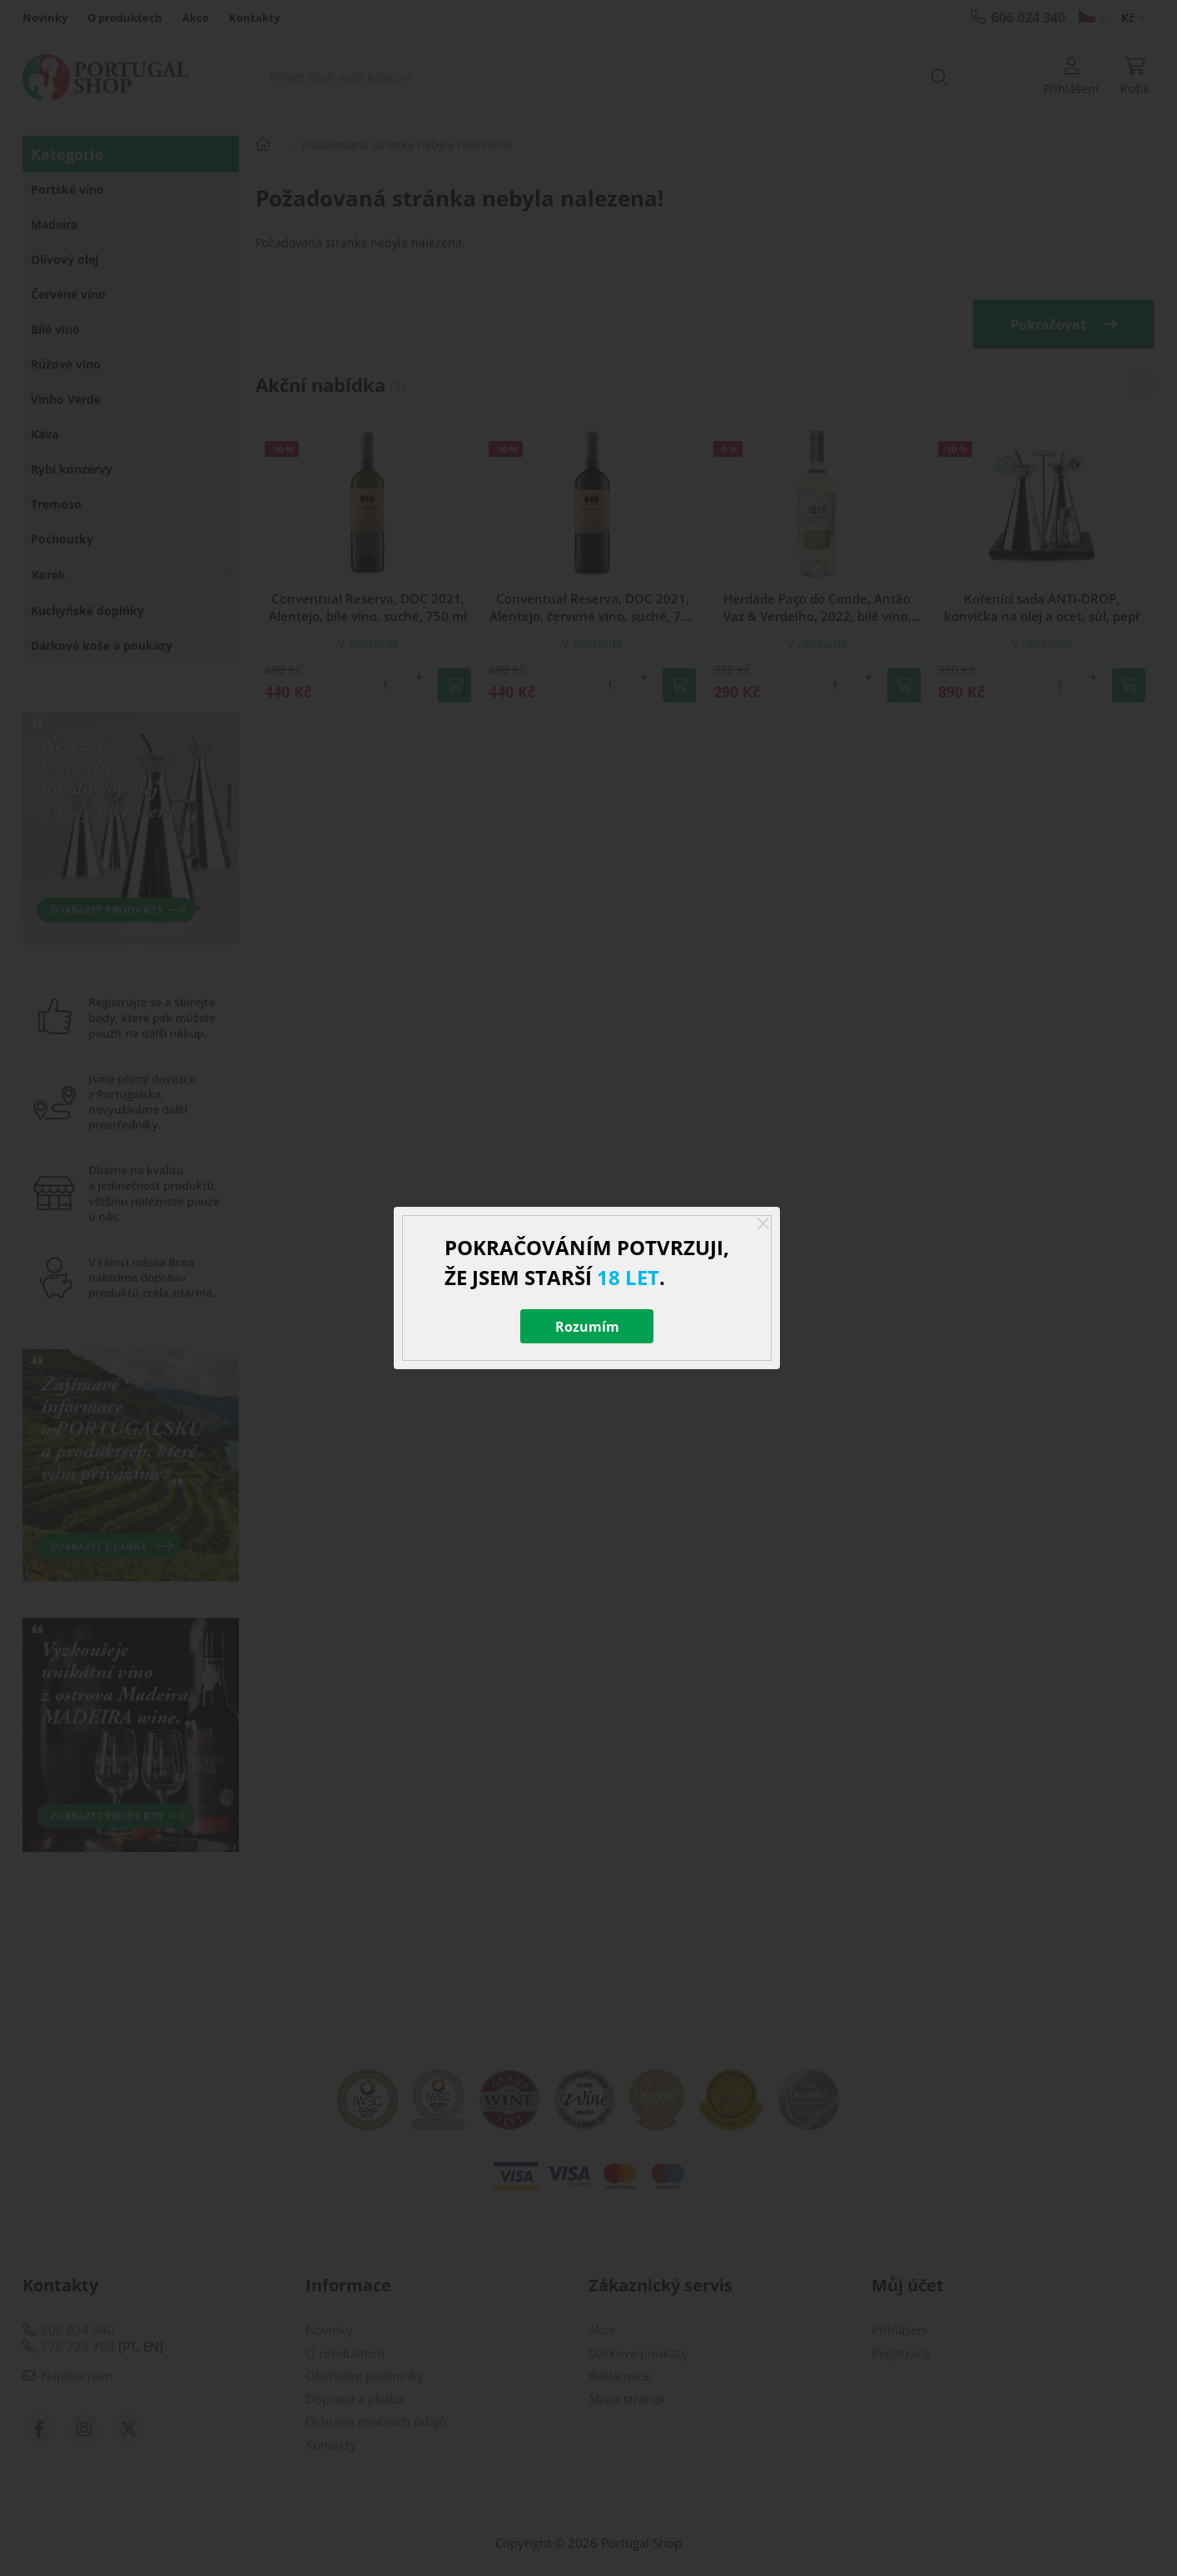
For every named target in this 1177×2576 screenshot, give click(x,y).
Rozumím (587, 1327)
